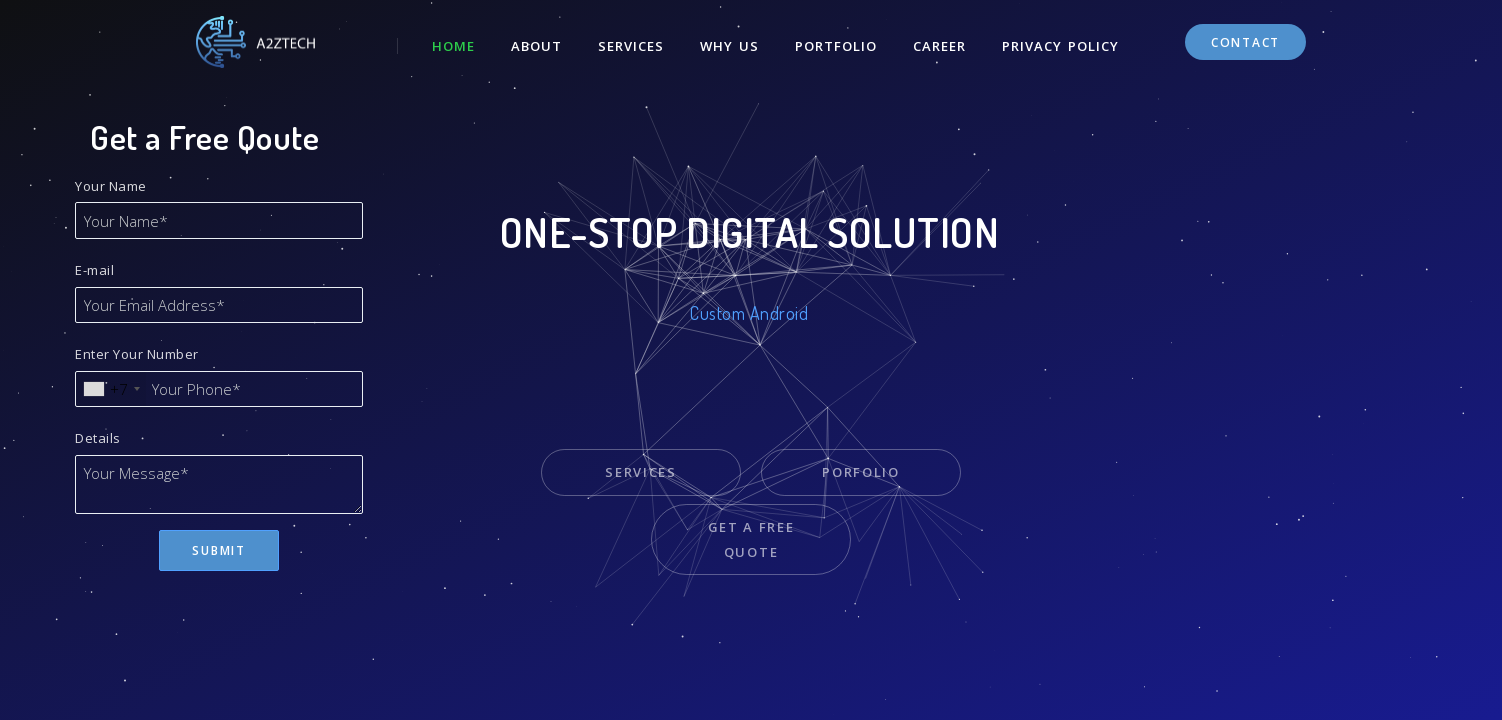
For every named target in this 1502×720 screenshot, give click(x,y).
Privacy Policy (1060, 46)
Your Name (111, 186)
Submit (218, 550)
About (536, 46)
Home (453, 46)
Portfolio (836, 46)
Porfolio (861, 472)
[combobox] (111, 389)
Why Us (729, 46)
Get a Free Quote (751, 539)
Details (98, 438)
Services (631, 46)
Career (939, 46)
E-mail (94, 270)
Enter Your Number (137, 354)
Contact (1245, 42)
